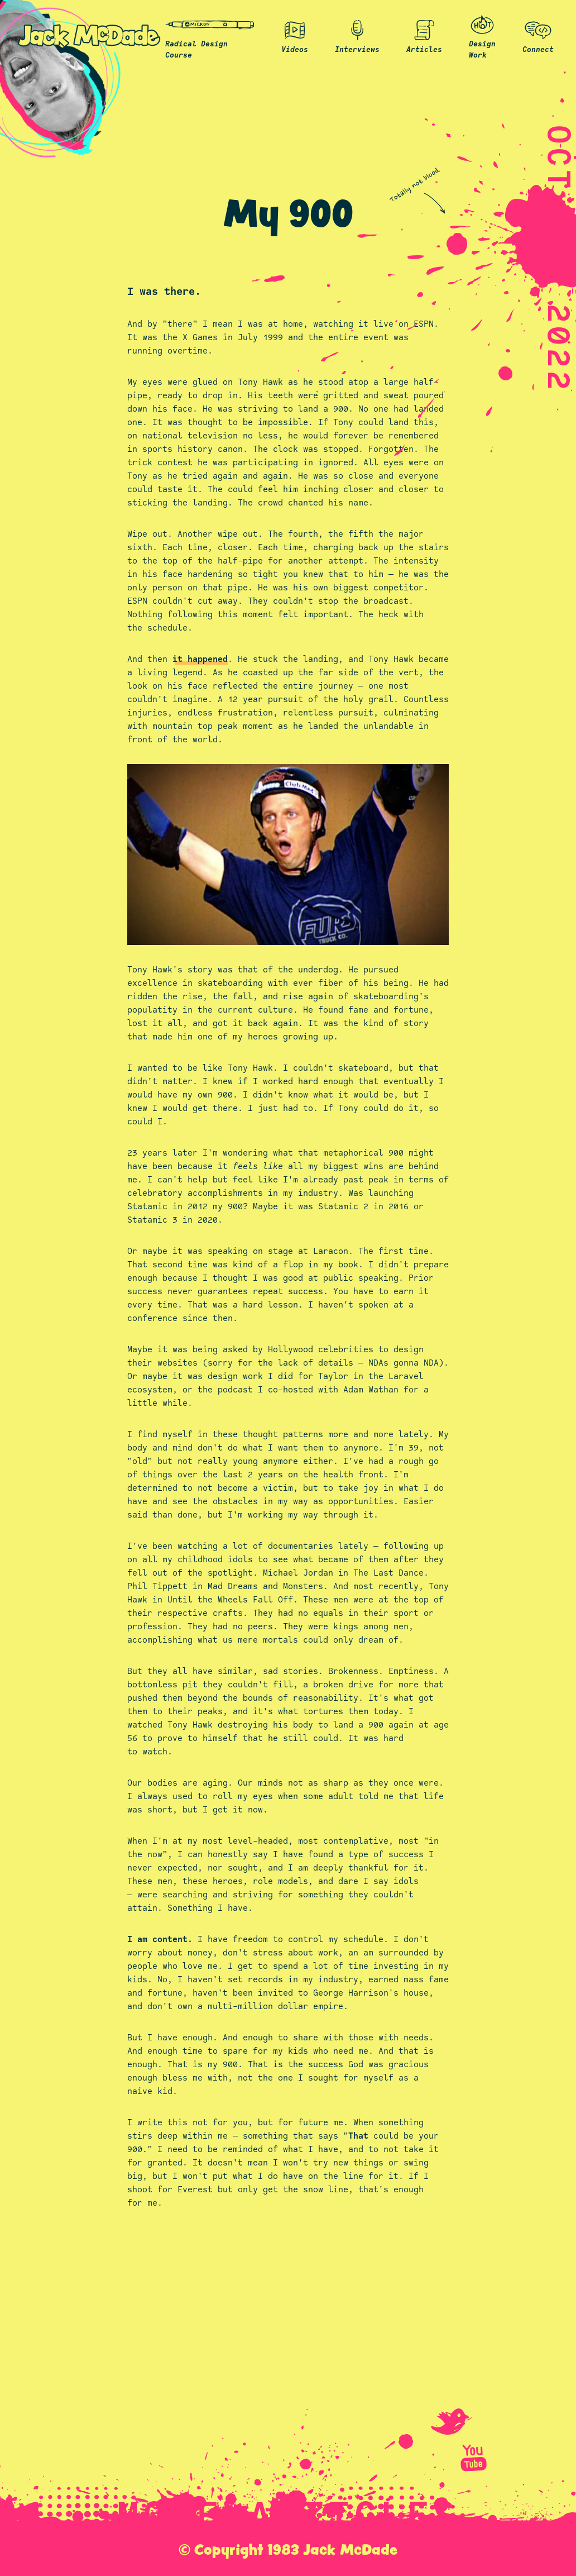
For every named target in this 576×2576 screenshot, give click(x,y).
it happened (200, 659)
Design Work (482, 35)
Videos (294, 35)
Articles (424, 35)
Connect (538, 35)
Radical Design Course (210, 35)
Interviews (357, 35)
